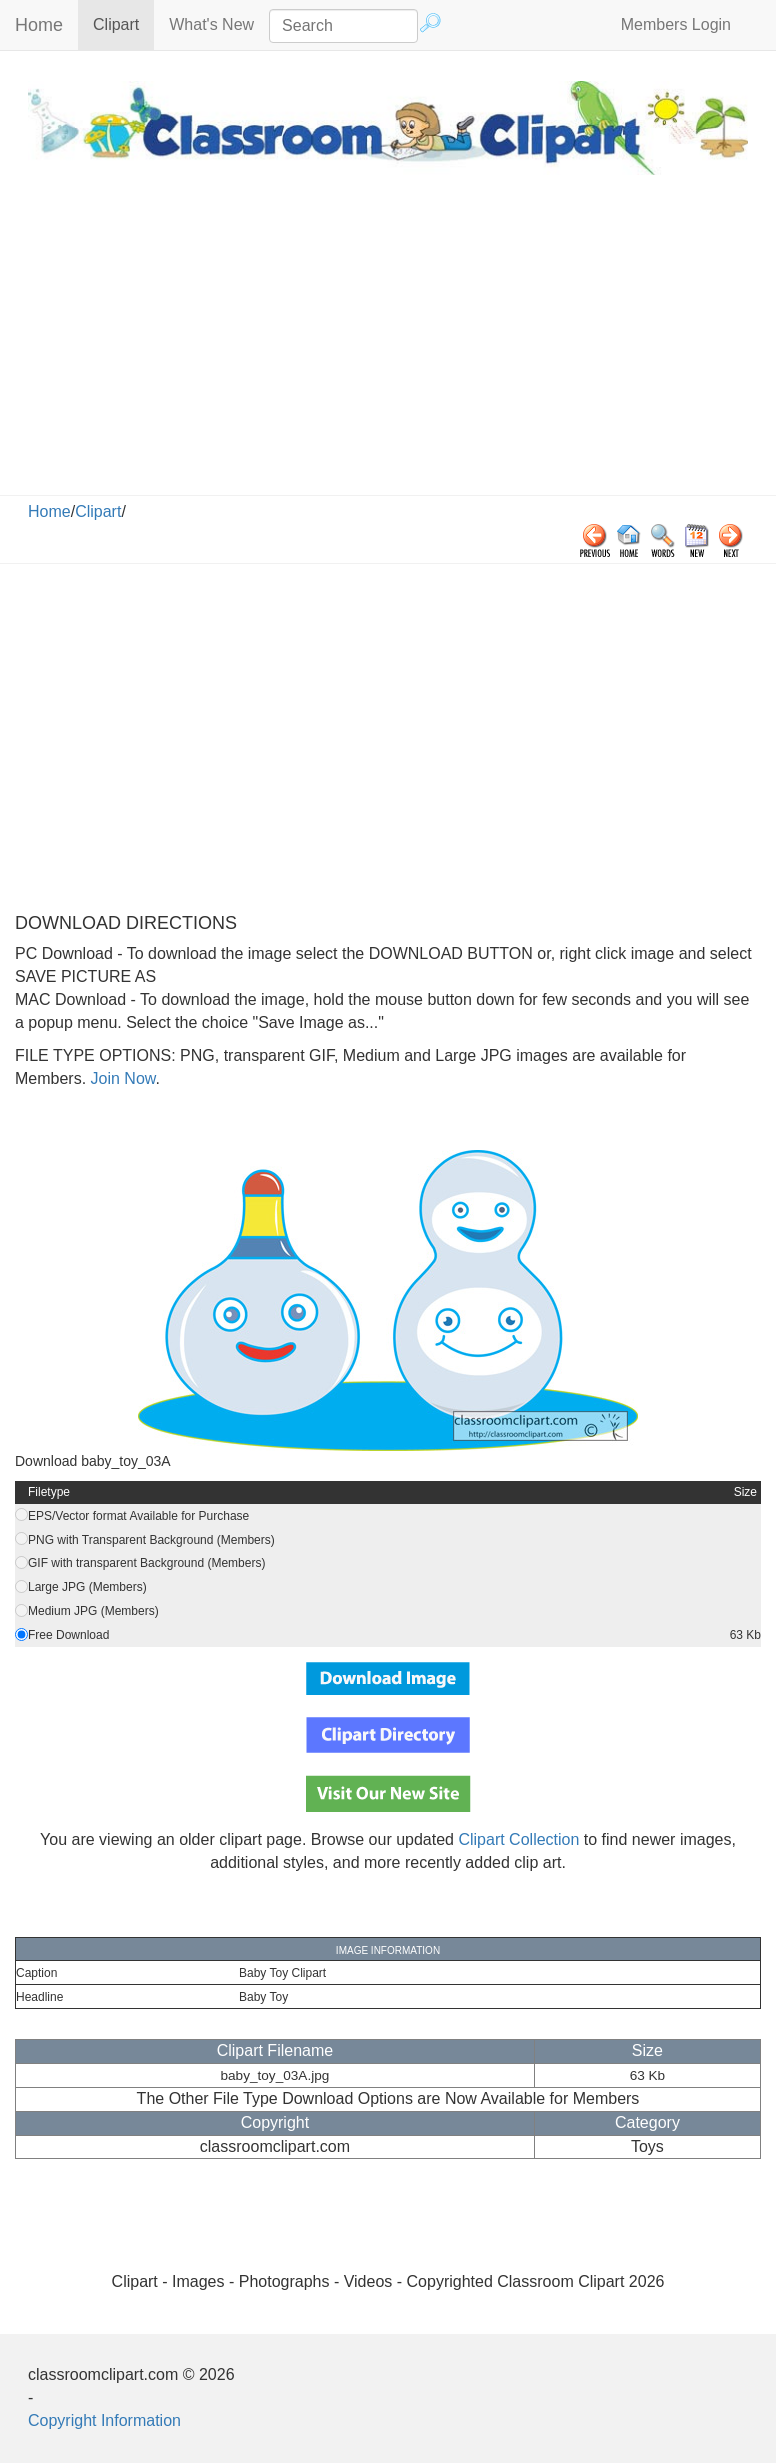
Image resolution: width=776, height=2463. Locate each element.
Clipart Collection (518, 1839)
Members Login (676, 24)
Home (39, 25)
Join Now (120, 1078)
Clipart (123, 23)
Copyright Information (104, 2420)
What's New (211, 24)
